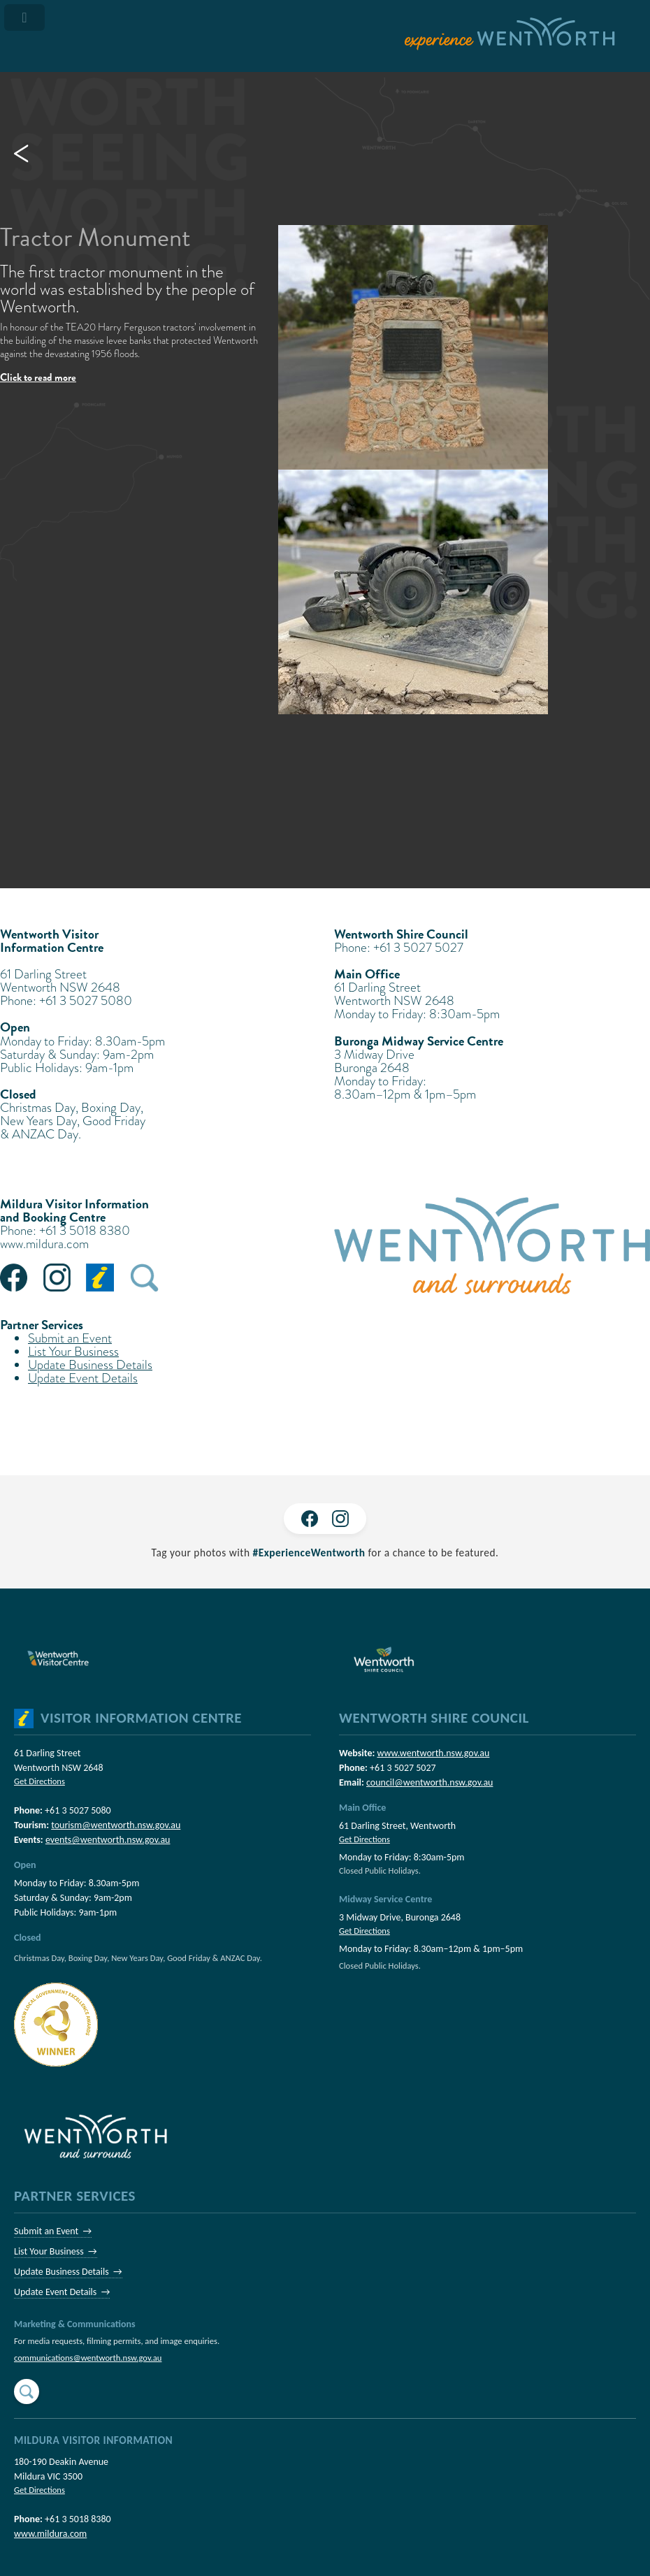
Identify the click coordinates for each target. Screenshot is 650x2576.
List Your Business (73, 1351)
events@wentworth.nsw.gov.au (108, 1840)
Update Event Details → (62, 2292)
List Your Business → (55, 2251)
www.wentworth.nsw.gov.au (433, 1753)
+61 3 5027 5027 (403, 1768)
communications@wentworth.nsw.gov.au (87, 2357)
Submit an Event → (53, 2231)
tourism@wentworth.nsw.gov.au (115, 1825)
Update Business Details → (68, 2272)
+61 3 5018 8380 (78, 2519)
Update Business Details (90, 1364)
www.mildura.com (44, 1243)
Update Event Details (83, 1378)
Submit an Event (70, 1338)
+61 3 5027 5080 (78, 1810)
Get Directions (39, 1781)
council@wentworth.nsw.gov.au (429, 1782)
